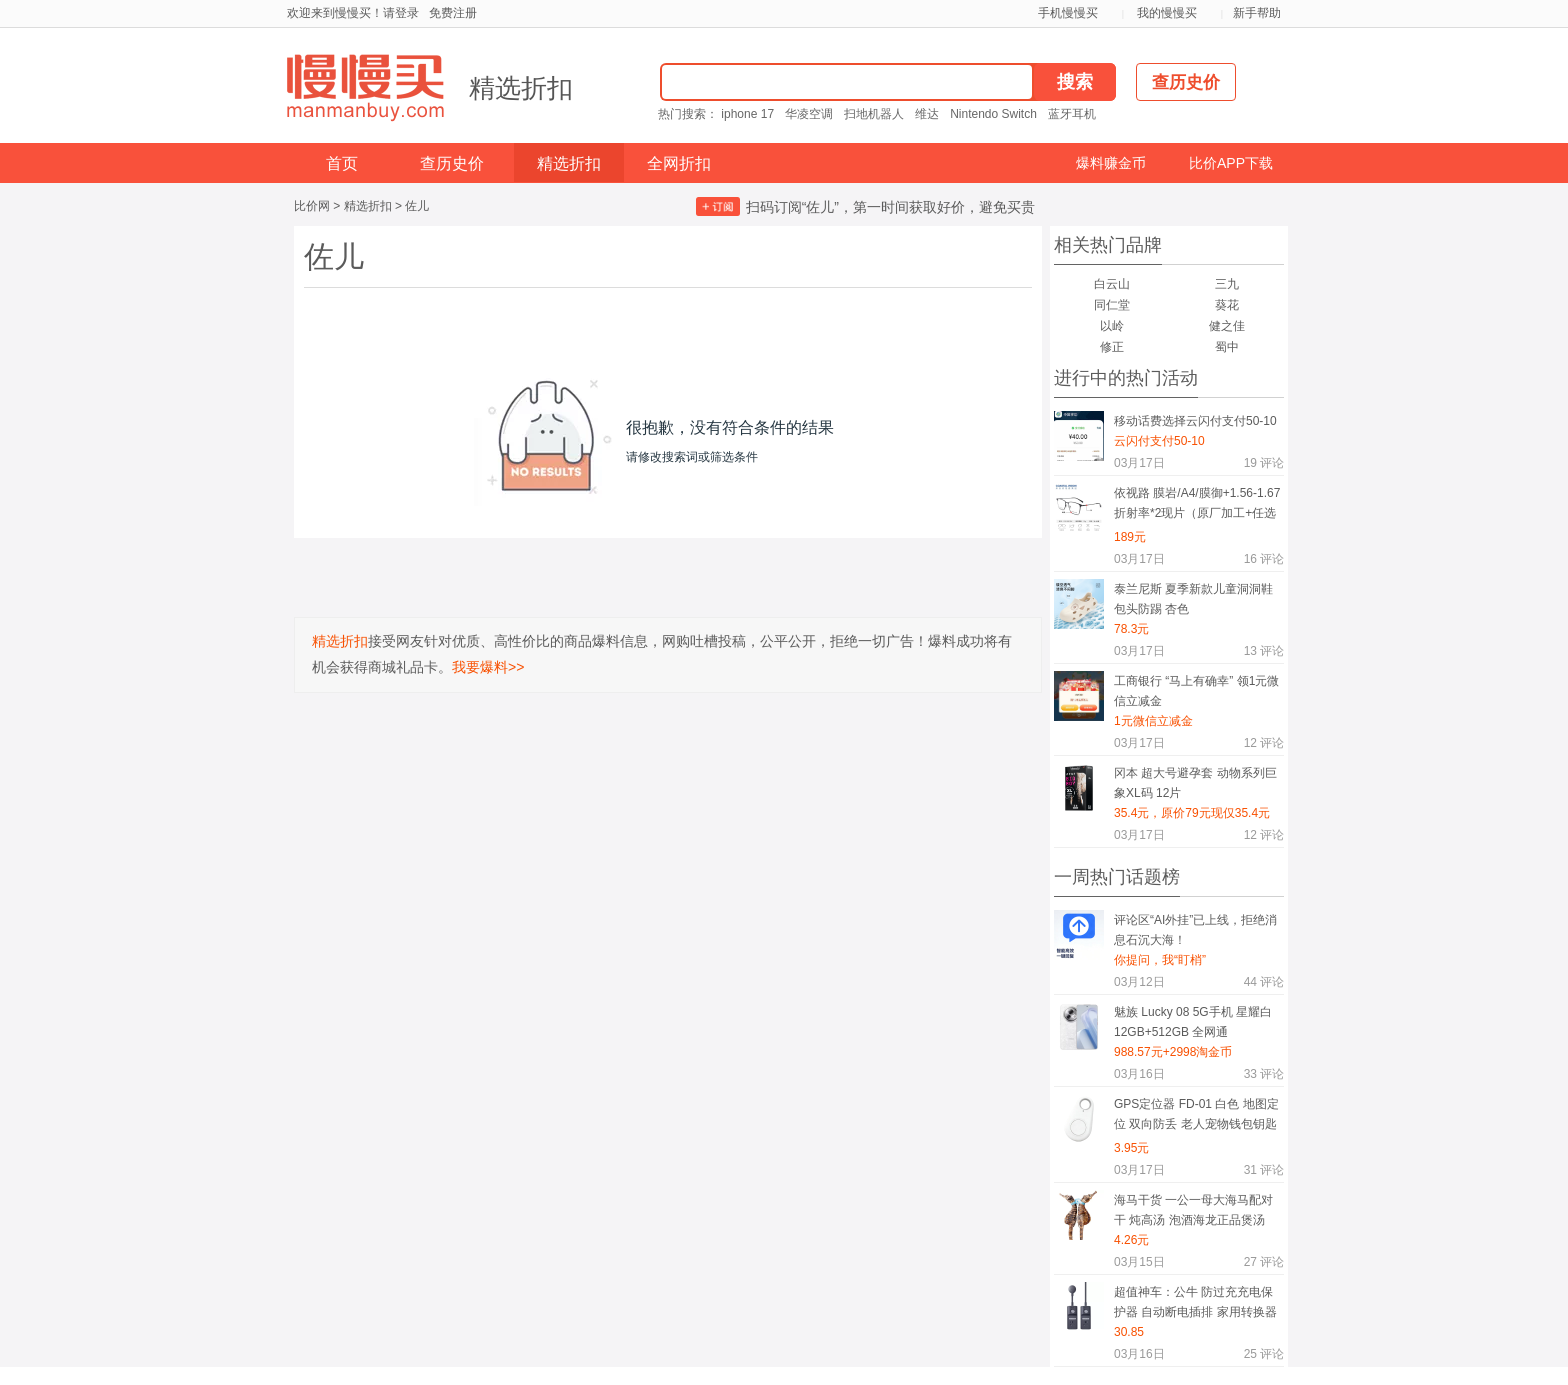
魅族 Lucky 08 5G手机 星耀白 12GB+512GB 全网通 (1193, 1022)
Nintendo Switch (993, 114)
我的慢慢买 (1167, 13)
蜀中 (1227, 347)
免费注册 (453, 13)
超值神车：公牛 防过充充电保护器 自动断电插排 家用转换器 (1195, 1302)
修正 (1112, 347)
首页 (342, 163)
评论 (1264, 463)
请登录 (401, 13)
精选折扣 (521, 88)
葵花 (1227, 305)
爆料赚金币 (1111, 163)
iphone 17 (747, 114)
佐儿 (417, 206)
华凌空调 (809, 114)
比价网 (312, 206)
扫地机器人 (874, 114)
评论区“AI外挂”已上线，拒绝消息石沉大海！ (1195, 930)
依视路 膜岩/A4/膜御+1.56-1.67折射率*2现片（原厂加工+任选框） (1197, 506)
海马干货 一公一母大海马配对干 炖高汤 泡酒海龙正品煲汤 (1193, 1210)
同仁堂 (1112, 305)
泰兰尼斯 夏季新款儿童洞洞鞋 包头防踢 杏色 (1193, 599)
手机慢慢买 (1068, 13)
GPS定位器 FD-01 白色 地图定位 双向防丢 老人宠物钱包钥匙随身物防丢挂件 (1196, 1117)
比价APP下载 (1231, 163)
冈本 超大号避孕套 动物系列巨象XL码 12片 (1195, 783)
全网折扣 (679, 163)
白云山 (1112, 284)
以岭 (1112, 326)
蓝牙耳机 (1072, 114)
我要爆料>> (488, 667)
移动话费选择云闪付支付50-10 (1195, 421)
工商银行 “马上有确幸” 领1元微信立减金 (1196, 691)
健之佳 (1227, 326)
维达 (927, 114)
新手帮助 (1257, 13)
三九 (1227, 284)
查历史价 (452, 163)
